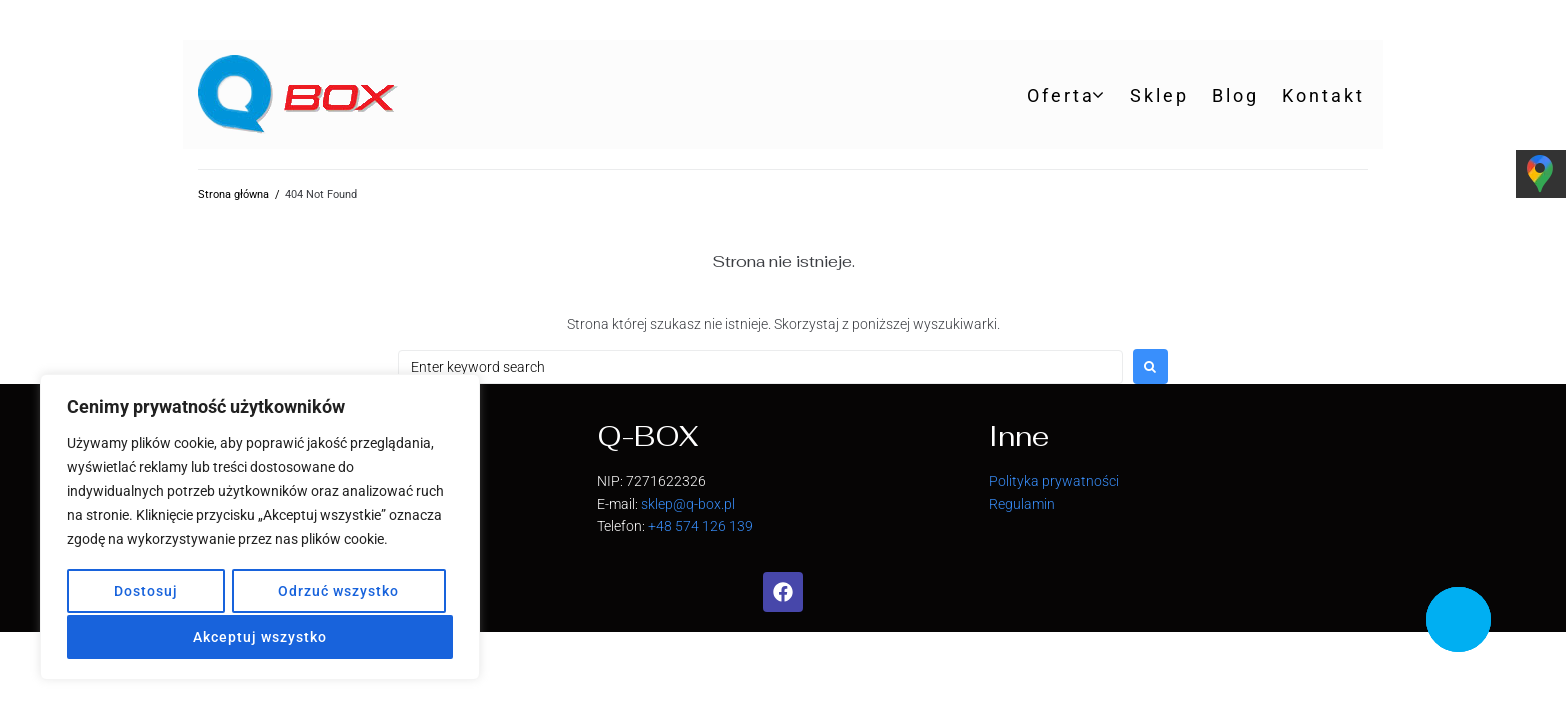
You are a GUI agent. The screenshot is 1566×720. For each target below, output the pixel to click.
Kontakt (1323, 95)
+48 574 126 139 (700, 526)
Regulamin (1022, 504)
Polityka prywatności (1054, 481)
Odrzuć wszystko (338, 593)
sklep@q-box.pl (688, 504)
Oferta (1061, 95)
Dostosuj (145, 593)
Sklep (1159, 95)
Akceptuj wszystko (260, 637)
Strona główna (233, 194)
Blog (1235, 95)
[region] (260, 529)
